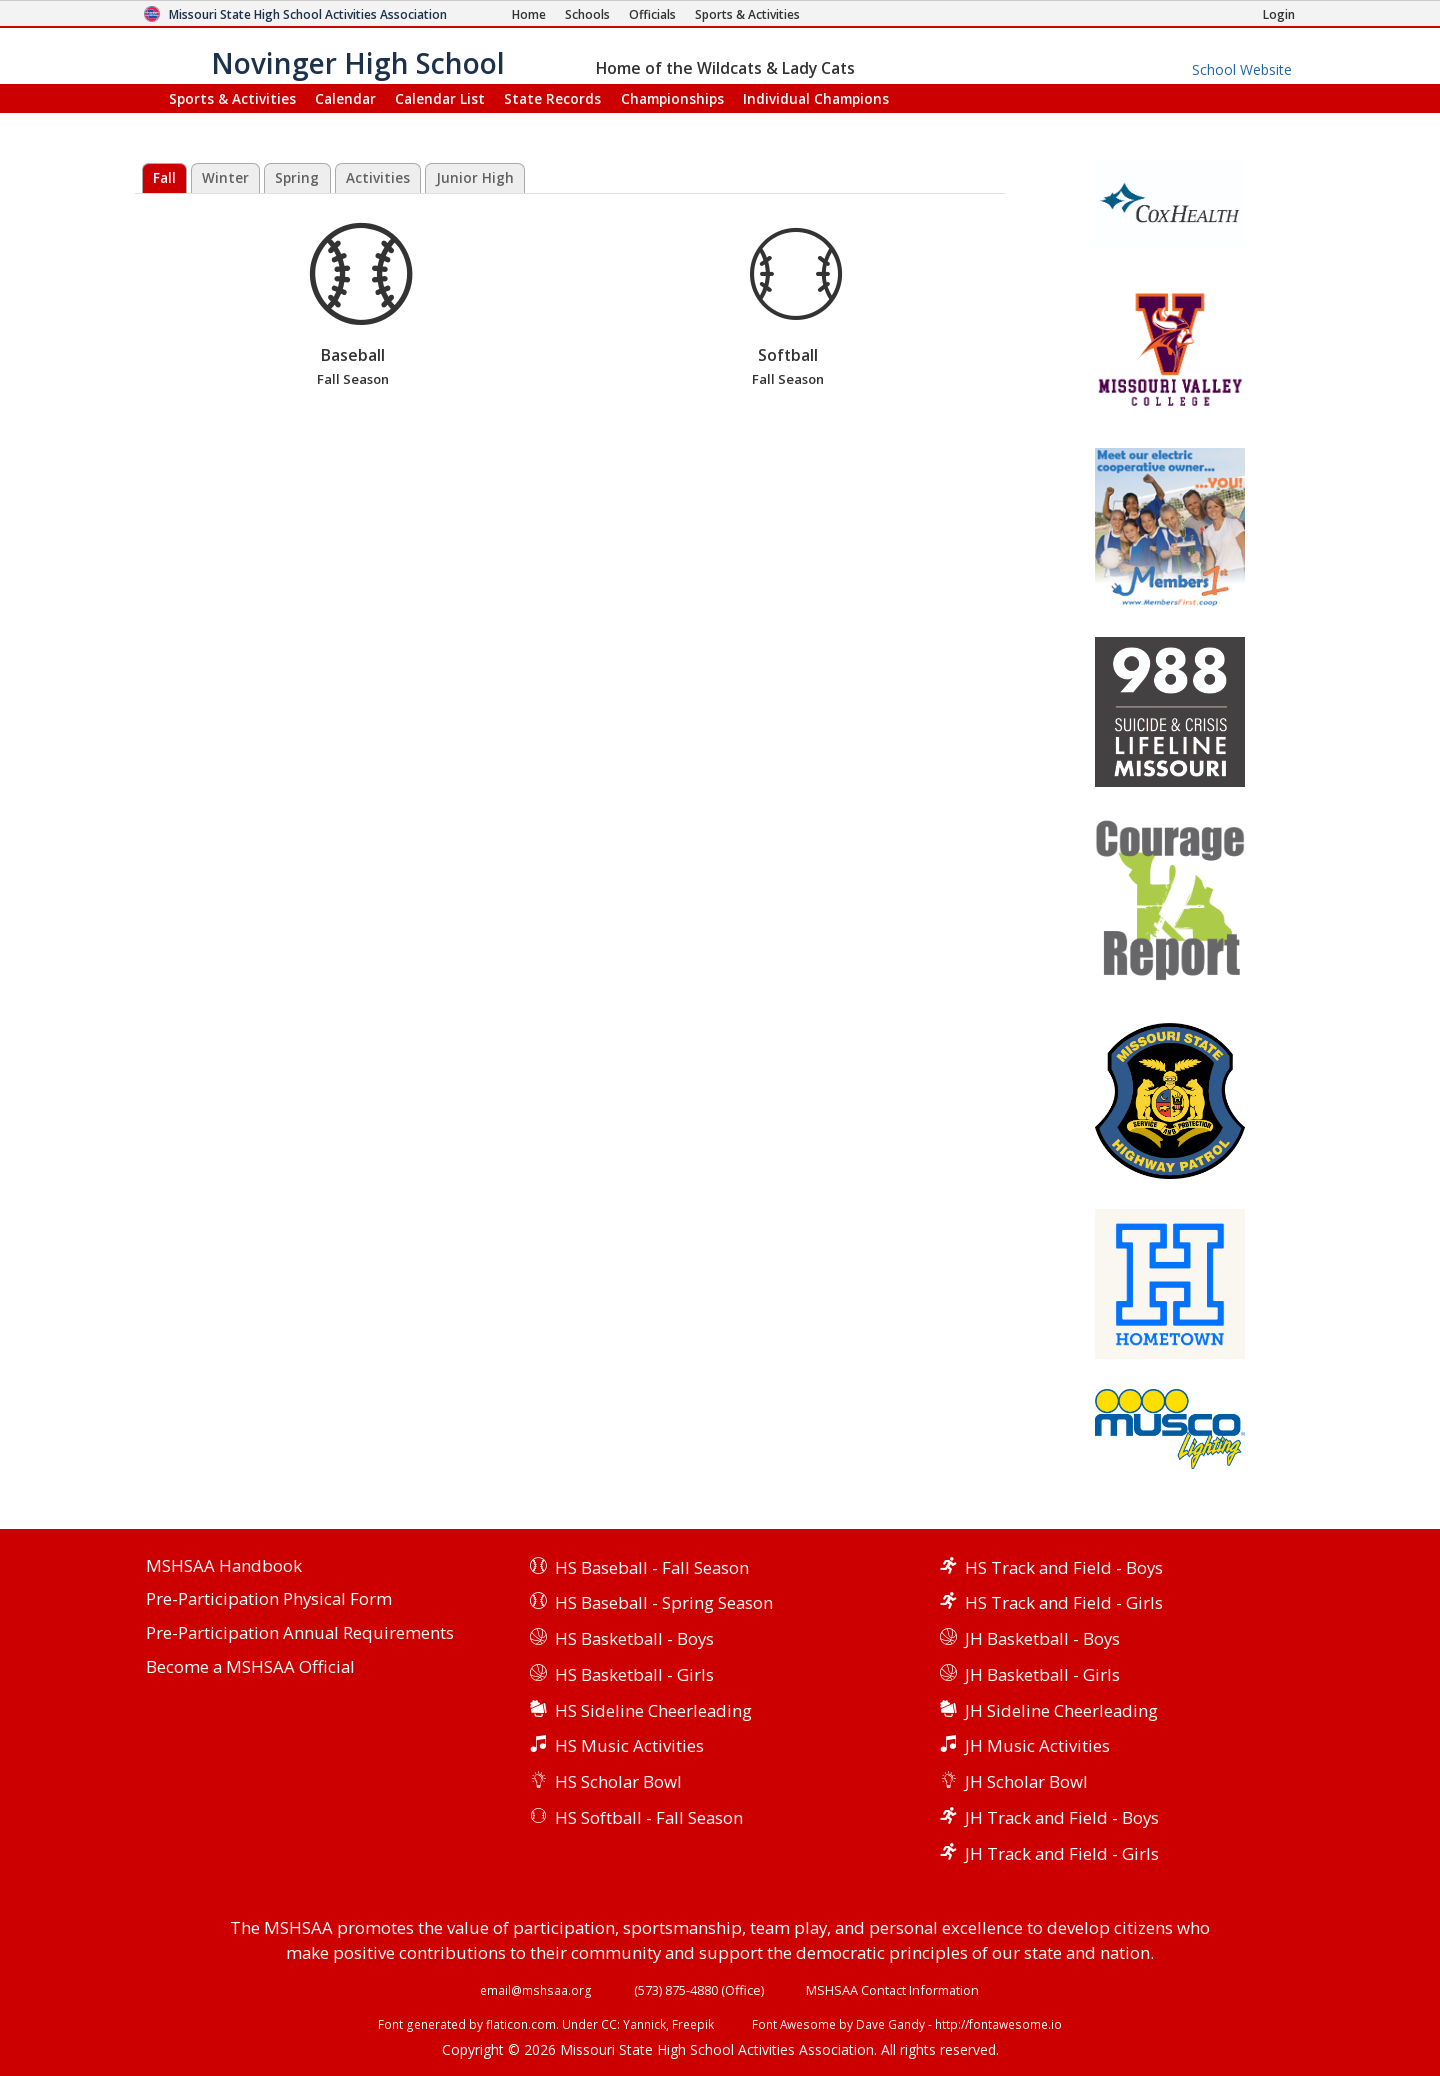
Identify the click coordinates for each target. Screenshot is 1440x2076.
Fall (164, 178)
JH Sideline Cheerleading (1061, 1710)
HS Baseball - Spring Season (664, 1602)
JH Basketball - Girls (1042, 1674)
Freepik (693, 2024)
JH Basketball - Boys (1042, 1638)
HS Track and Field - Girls (1064, 1602)
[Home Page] (529, 14)
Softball (787, 306)
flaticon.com (521, 2024)
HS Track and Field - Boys (1064, 1567)
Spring (297, 178)
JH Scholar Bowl (1026, 1781)
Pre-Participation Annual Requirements (300, 1633)
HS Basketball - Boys (634, 1638)
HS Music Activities (629, 1745)
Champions (816, 98)
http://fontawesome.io (998, 2024)
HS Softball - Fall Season (649, 1817)
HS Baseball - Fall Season (652, 1567)
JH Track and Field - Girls (1062, 1853)
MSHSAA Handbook (224, 1566)
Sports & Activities (232, 98)
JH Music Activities (1037, 1745)
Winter (225, 178)
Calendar (345, 98)
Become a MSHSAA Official (250, 1667)
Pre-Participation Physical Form (269, 1599)
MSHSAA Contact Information (892, 1990)
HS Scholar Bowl (618, 1781)
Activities (378, 178)
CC (609, 2024)
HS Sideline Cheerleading (653, 1710)
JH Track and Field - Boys (1062, 1817)
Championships (672, 98)
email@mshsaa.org (536, 1990)
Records (552, 98)
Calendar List (440, 98)
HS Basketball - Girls (634, 1674)
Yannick (644, 2024)
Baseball (352, 306)
